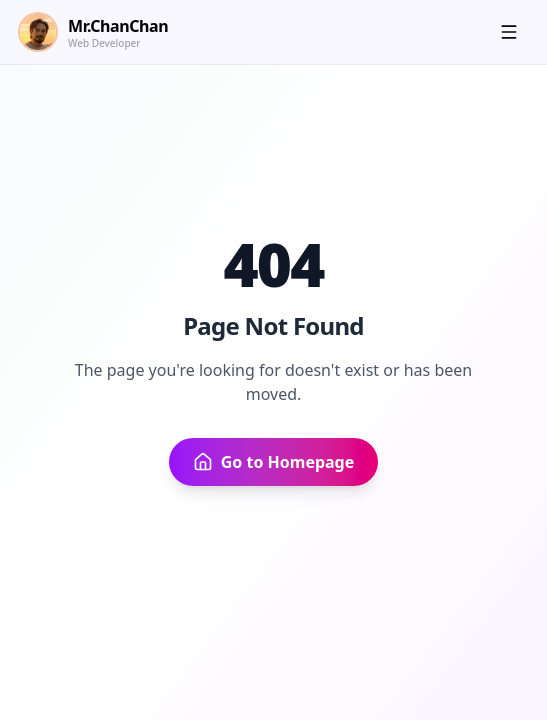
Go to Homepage (274, 462)
